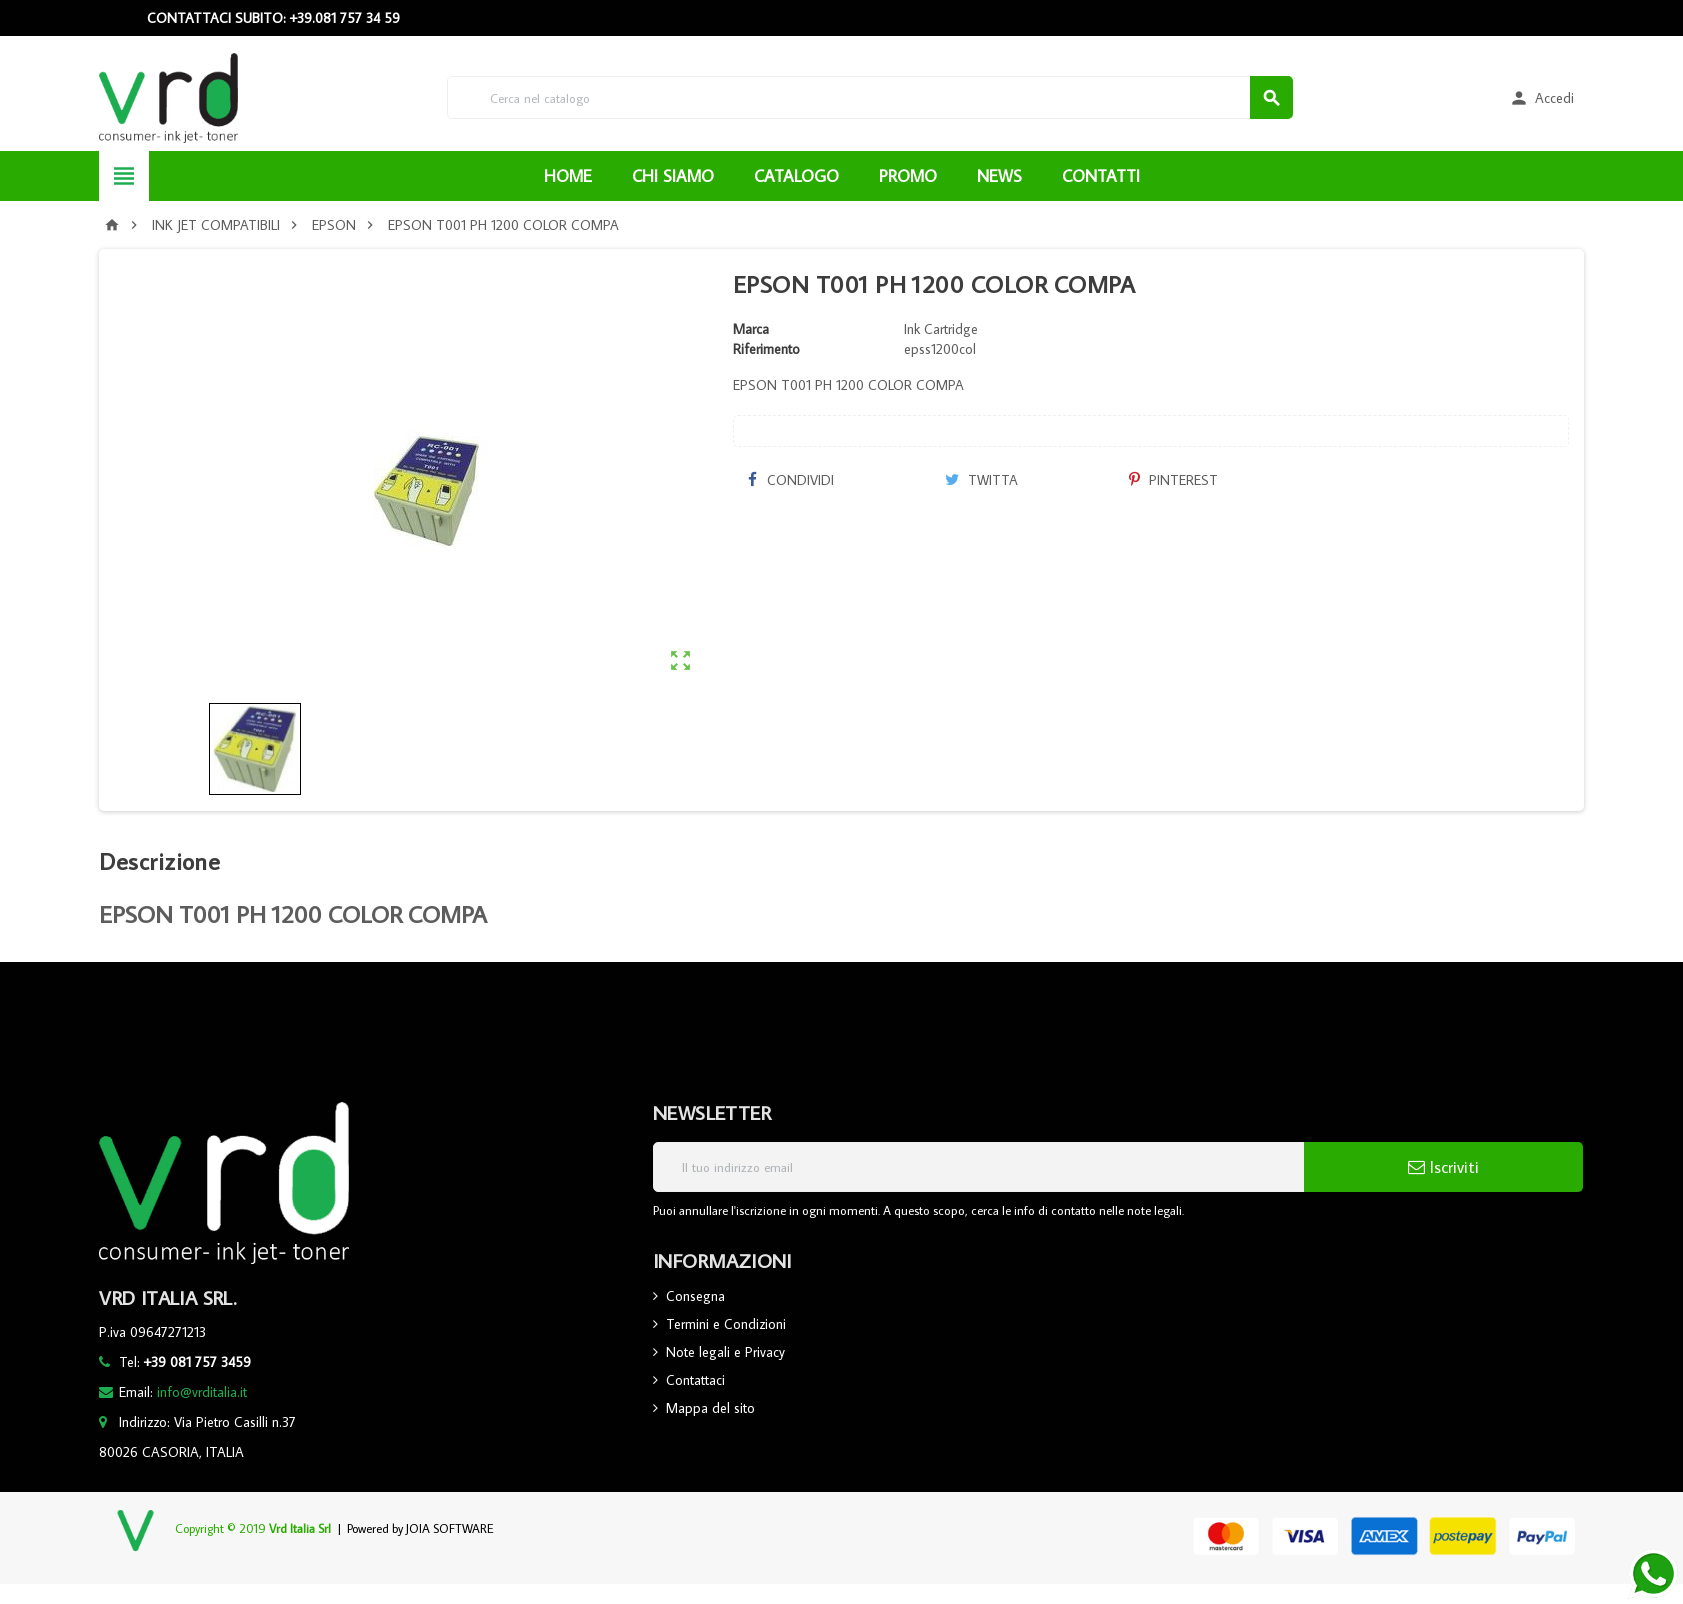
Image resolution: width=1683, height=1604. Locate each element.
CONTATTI (1101, 176)
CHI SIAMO (673, 176)
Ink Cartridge (941, 329)
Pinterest (1173, 480)
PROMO (908, 176)
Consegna (695, 1296)
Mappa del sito (710, 1408)
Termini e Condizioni (726, 1324)
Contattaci (695, 1380)
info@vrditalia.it (202, 1392)
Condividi (791, 480)
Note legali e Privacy (725, 1352)
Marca (751, 329)
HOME (568, 176)
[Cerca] (870, 97)
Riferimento (766, 349)
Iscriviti (1443, 1167)
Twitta (981, 480)
